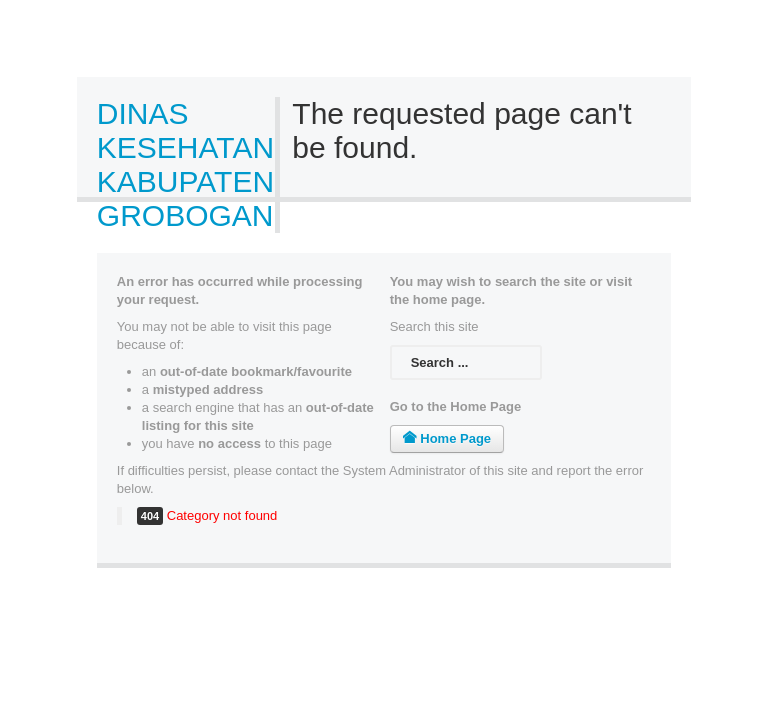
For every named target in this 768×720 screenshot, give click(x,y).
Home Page (447, 438)
